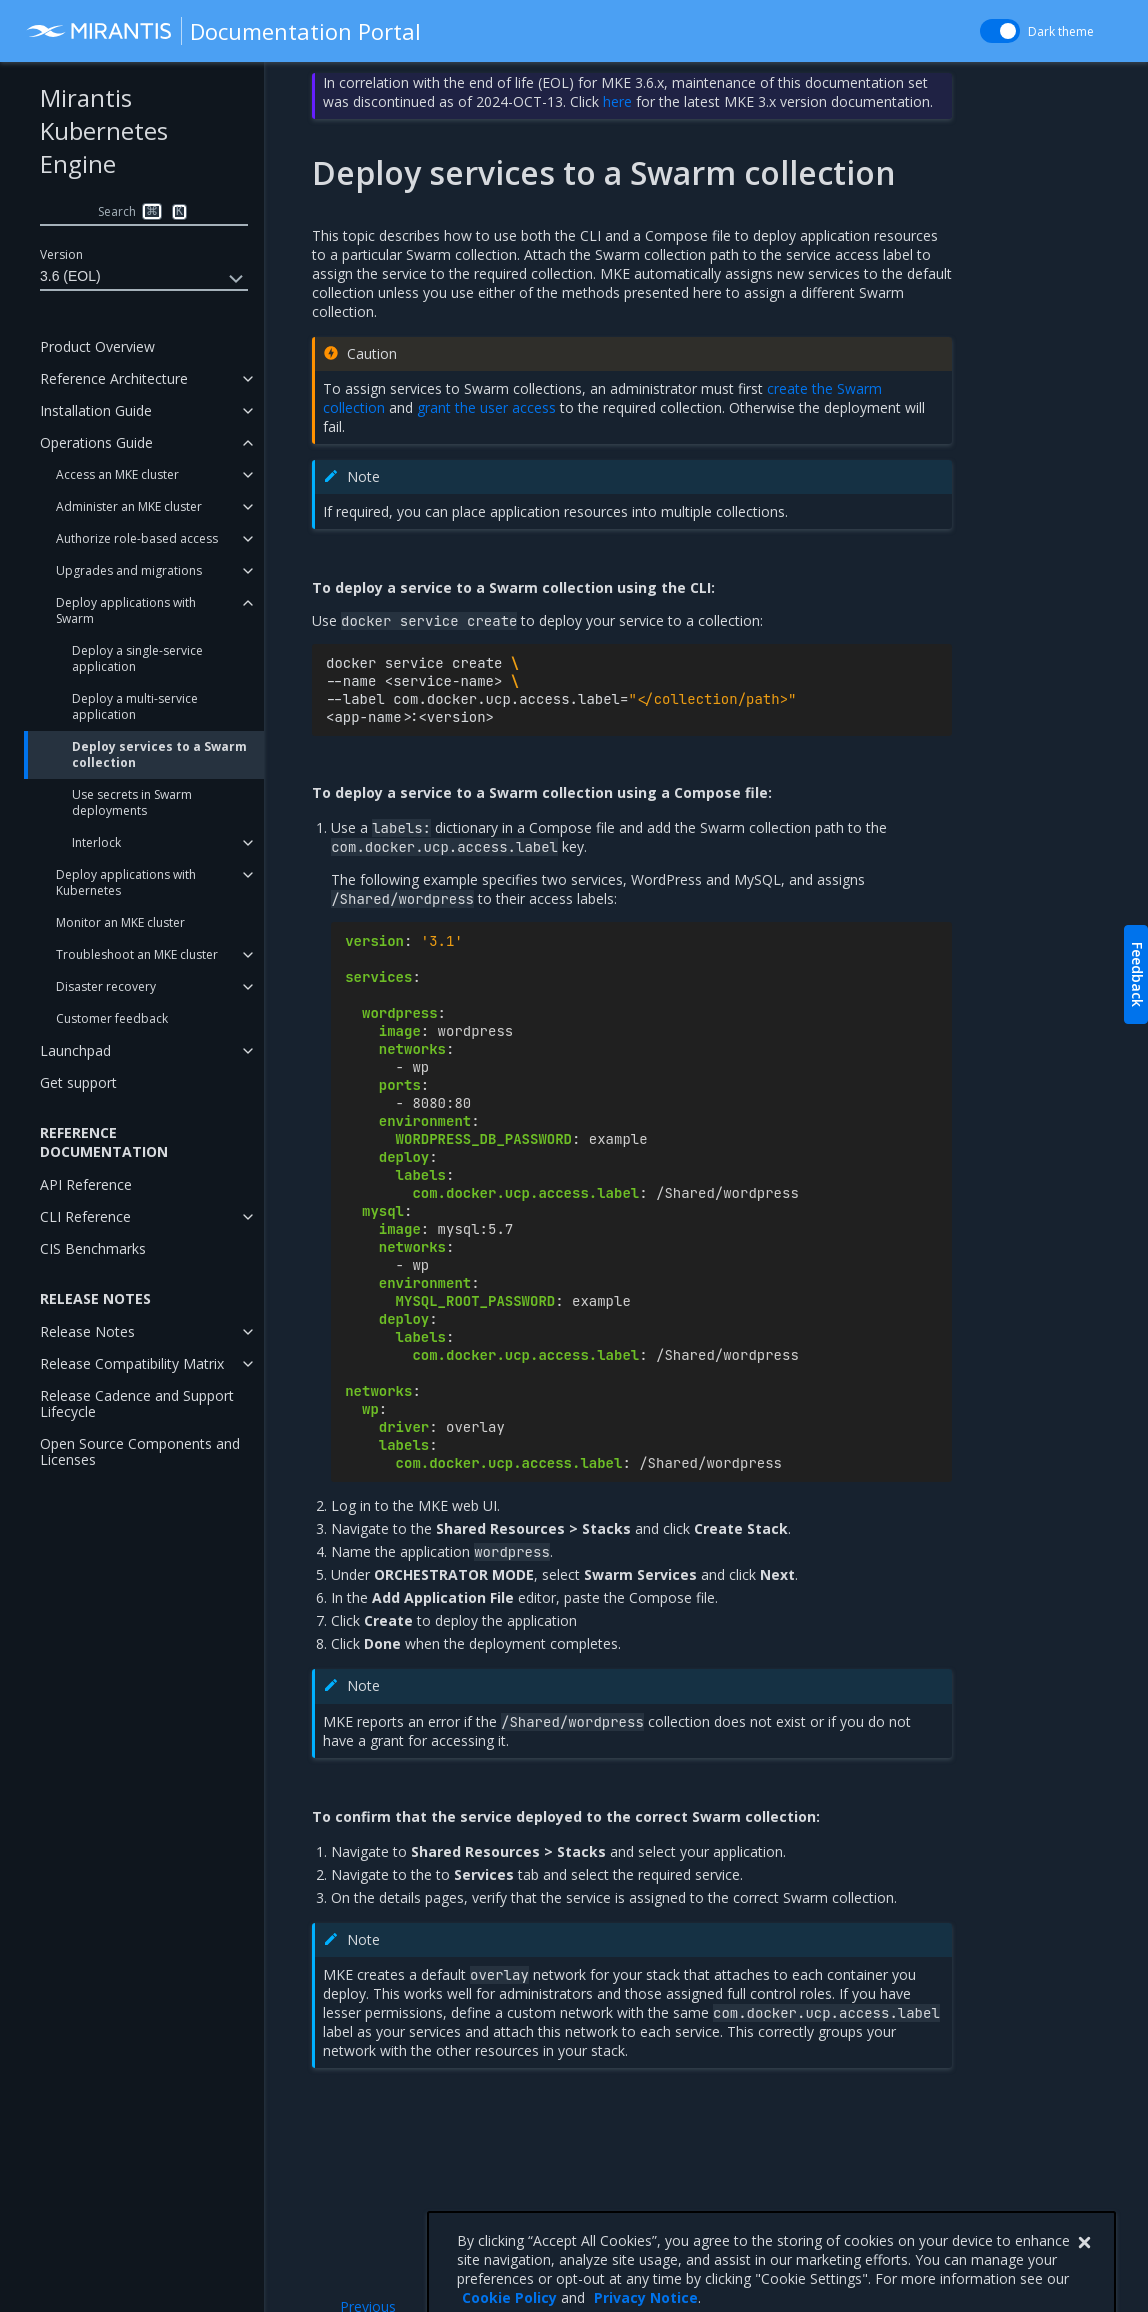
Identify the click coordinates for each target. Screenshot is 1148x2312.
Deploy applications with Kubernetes (126, 882)
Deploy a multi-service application (135, 706)
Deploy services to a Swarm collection (159, 754)
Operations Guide (96, 442)
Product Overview (97, 346)
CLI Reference (85, 1216)
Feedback (1137, 974)
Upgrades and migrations (129, 570)
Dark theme (1061, 31)
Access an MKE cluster (117, 474)
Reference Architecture (114, 378)
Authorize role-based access (137, 538)
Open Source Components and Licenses (140, 1451)
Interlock (96, 842)
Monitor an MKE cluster (120, 922)
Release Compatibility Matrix (132, 1363)
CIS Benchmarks (93, 1248)
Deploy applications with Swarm (126, 610)
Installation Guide (96, 410)
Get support (78, 1082)
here (617, 101)
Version (61, 254)
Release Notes (87, 1331)
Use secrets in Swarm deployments (132, 802)
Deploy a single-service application (137, 658)
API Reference (86, 1184)
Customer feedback (112, 1018)
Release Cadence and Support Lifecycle (137, 1403)
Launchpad (75, 1050)
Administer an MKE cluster (129, 506)
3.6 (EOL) (144, 279)
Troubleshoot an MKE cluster (137, 954)
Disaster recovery (106, 986)
